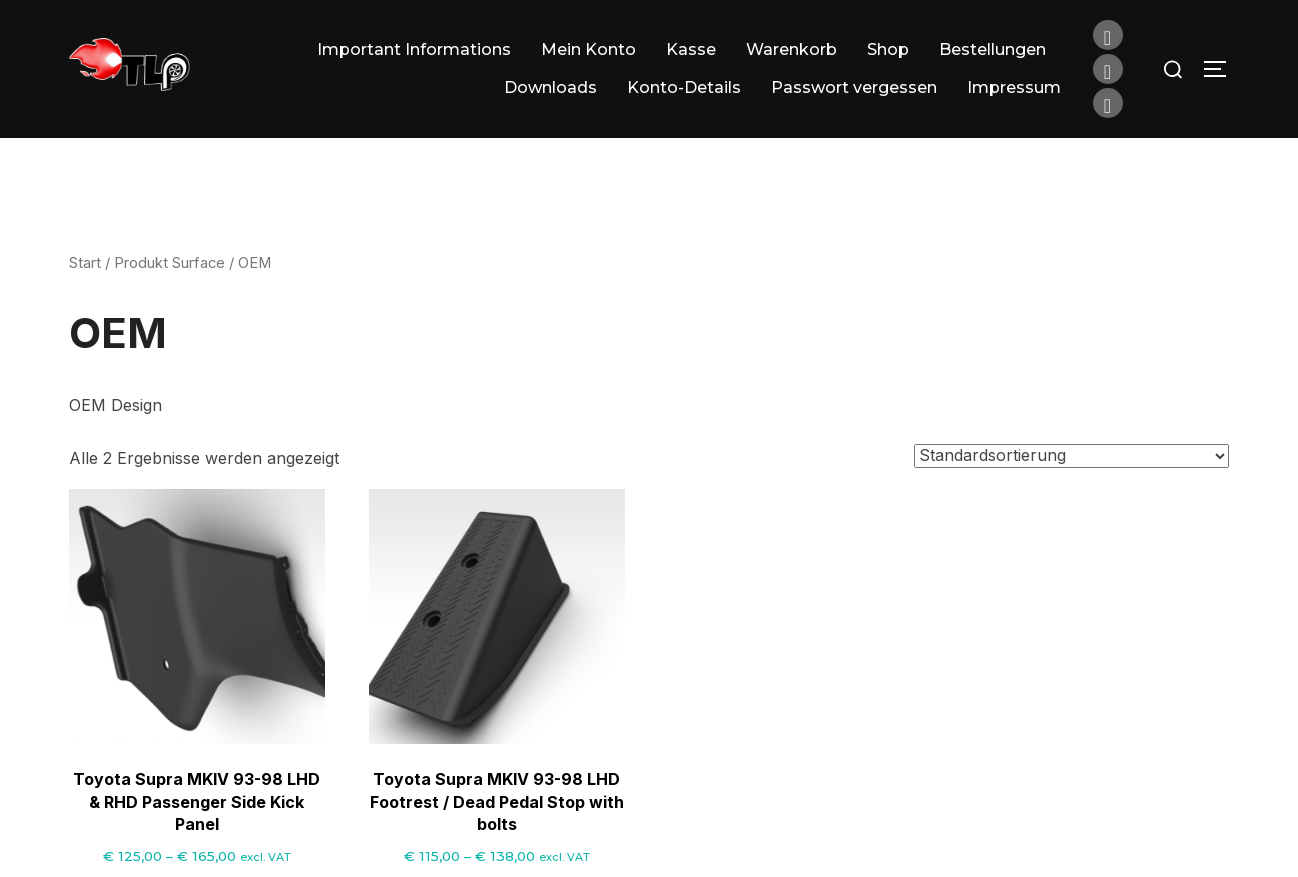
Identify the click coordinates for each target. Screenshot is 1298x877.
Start (85, 289)
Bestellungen (992, 49)
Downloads (550, 87)
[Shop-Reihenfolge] (1071, 482)
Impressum (1014, 87)
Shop (888, 49)
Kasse (691, 49)
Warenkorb (791, 49)
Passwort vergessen (854, 87)
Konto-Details (684, 87)
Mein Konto (588, 49)
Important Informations (414, 49)
